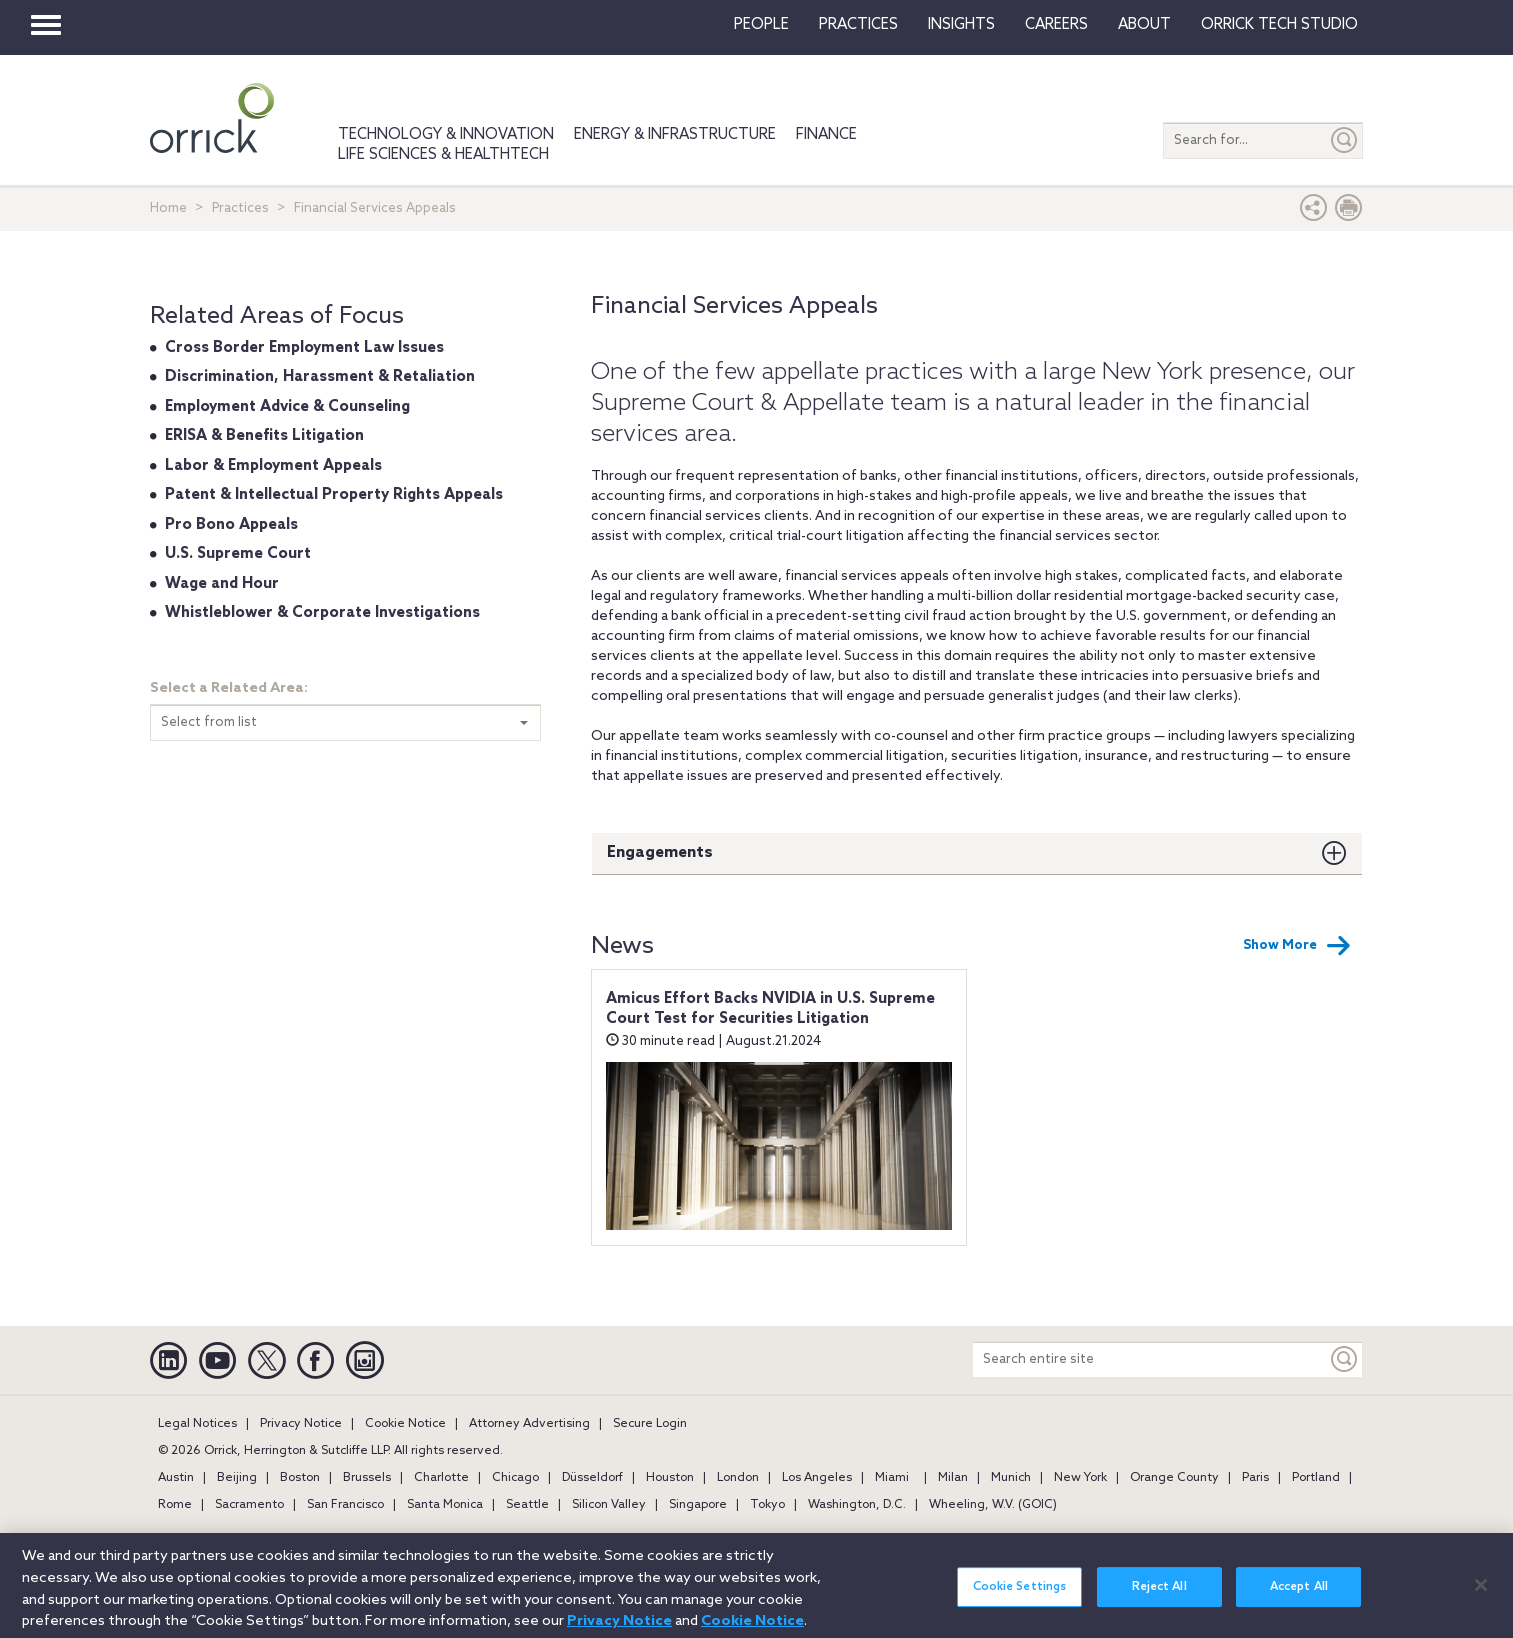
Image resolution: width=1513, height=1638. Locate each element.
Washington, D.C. (857, 1505)
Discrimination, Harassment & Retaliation (320, 377)
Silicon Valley (609, 1505)
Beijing (237, 1478)
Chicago (515, 1478)
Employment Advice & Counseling (287, 407)
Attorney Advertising (529, 1424)
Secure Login (650, 1424)
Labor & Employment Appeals (273, 466)
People (761, 25)
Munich (1011, 1478)
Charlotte (441, 1478)
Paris (1255, 1478)
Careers (1056, 25)
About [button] (1144, 25)
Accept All (1299, 1599)
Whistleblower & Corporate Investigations (322, 613)
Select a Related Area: (229, 688)
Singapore (698, 1505)
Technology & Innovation (446, 135)
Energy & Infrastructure (675, 135)
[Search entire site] (1150, 1359)
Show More (1297, 946)
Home (168, 208)
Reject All (1159, 1599)
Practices (858, 25)
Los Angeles (817, 1478)
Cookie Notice (405, 1424)
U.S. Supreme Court (238, 554)
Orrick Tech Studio (1279, 25)
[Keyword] (1345, 1359)
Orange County (1174, 1478)
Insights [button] (961, 25)
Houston (670, 1478)
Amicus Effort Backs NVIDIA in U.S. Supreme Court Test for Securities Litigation (770, 1009)
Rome (175, 1505)
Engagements (660, 852)
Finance (826, 135)
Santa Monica (445, 1505)
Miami (892, 1478)
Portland (1316, 1478)
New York (1080, 1478)
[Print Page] (1349, 212)
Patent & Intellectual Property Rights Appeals (334, 495)
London (738, 1478)
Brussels (367, 1478)
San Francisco (345, 1505)
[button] (1314, 212)
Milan (953, 1478)
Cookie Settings (1020, 1599)
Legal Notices (197, 1424)
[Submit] (1345, 140)
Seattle (527, 1505)
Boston (300, 1478)
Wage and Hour (222, 584)
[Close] (1481, 1597)
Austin (176, 1478)
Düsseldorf (592, 1478)
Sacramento (249, 1505)
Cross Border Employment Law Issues (304, 348)
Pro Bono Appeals (231, 525)
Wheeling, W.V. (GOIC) (993, 1505)
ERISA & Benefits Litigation (264, 436)
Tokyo (767, 1505)
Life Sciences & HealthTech (443, 155)
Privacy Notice (301, 1424)
